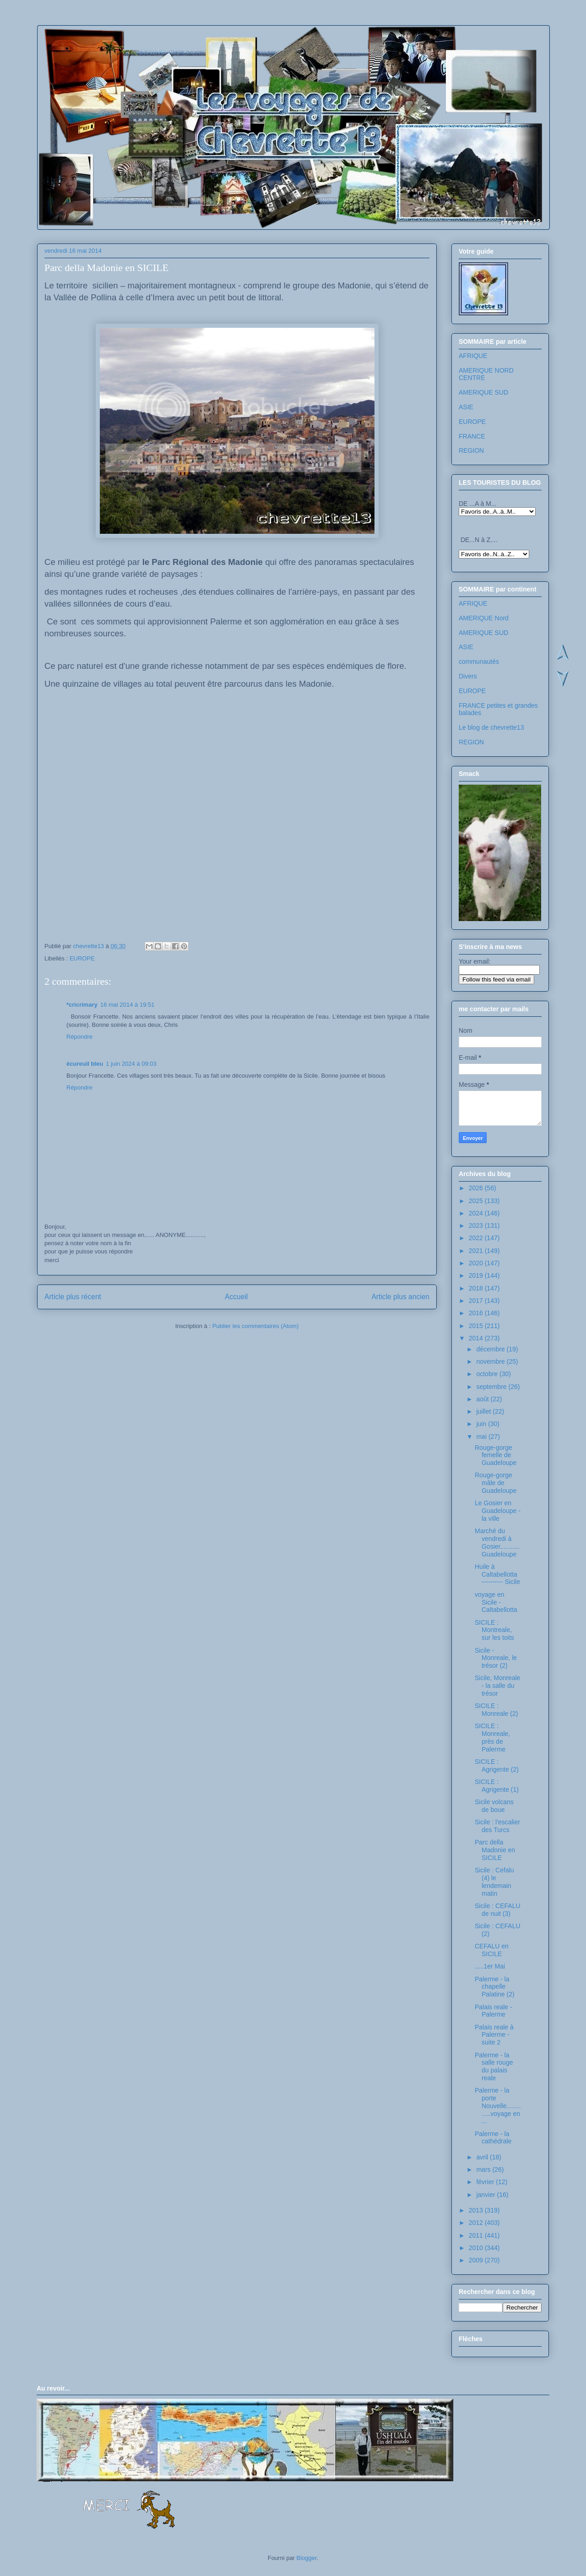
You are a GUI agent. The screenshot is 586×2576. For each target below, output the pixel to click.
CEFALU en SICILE (492, 1950)
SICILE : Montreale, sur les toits (494, 1630)
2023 (477, 1225)
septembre (492, 1386)
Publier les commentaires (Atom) (255, 1326)
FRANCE (472, 436)
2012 (477, 2222)
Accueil (236, 1297)
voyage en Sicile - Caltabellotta (496, 1602)
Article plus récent (72, 1297)
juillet (484, 1411)
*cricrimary (82, 1004)
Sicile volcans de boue (494, 1805)
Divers (468, 676)
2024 (477, 1213)
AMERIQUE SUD (483, 392)
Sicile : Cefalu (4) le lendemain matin (494, 1881)
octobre (487, 1373)
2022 (477, 1238)
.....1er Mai (490, 1966)
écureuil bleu (84, 1063)
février (486, 2182)
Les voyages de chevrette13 (159, 52)
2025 (477, 1200)
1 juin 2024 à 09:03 (131, 1063)
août (483, 1399)
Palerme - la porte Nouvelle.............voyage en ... (498, 2106)
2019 (477, 1275)
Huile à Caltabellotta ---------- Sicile (497, 1574)
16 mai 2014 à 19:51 (127, 1004)
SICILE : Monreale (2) (496, 1709)
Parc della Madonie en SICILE (495, 1849)
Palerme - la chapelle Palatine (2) (495, 1986)
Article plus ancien (400, 1297)
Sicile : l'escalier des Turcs (497, 1825)
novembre (491, 1361)
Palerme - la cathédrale (493, 2137)
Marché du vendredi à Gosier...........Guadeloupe (497, 1542)
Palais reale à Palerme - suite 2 (494, 2034)
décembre (491, 1349)
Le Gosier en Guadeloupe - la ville (498, 1510)
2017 (477, 1300)
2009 (477, 2260)
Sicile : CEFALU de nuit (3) (498, 1909)
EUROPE (82, 958)
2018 (477, 1288)
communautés (479, 661)
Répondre (79, 1036)
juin (482, 1423)
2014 (477, 1338)
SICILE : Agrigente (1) (497, 1785)
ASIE (466, 407)
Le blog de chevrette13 (491, 727)
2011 (477, 2235)
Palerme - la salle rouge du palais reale (494, 2066)
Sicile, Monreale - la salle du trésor (498, 1685)
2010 (477, 2247)
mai (482, 1436)
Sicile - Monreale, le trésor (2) (496, 1658)
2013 (477, 2210)
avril (483, 2157)
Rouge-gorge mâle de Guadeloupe (495, 1482)
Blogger (307, 2557)
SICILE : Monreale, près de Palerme (492, 1737)
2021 (477, 1250)
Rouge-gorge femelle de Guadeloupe (495, 1455)
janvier (486, 2194)
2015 (477, 1325)
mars (484, 2169)
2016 (477, 1313)
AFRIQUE (473, 355)
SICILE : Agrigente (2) (497, 1765)
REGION (471, 450)
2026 (477, 1188)
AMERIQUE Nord (484, 618)
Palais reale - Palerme (493, 2010)
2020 (477, 1263)
